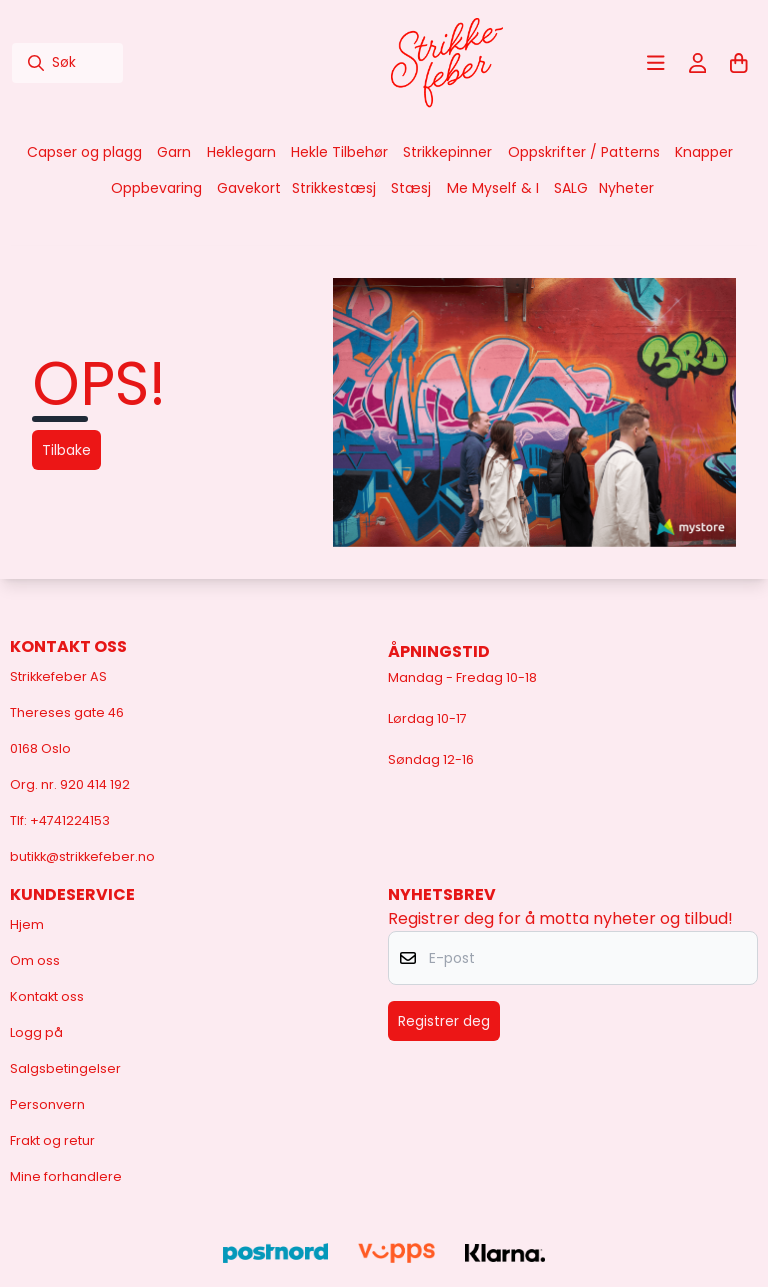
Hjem (27, 924)
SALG (571, 188)
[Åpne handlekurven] (739, 63)
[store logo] (447, 63)
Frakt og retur (52, 1140)
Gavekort (249, 188)
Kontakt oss (47, 996)
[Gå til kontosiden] (698, 63)
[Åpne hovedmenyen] (656, 63)
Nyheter (626, 188)
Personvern (47, 1104)
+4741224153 (70, 820)
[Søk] (67, 63)
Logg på (36, 1032)
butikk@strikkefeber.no (82, 856)
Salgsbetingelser (65, 1068)
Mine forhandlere (66, 1176)
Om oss (35, 960)
